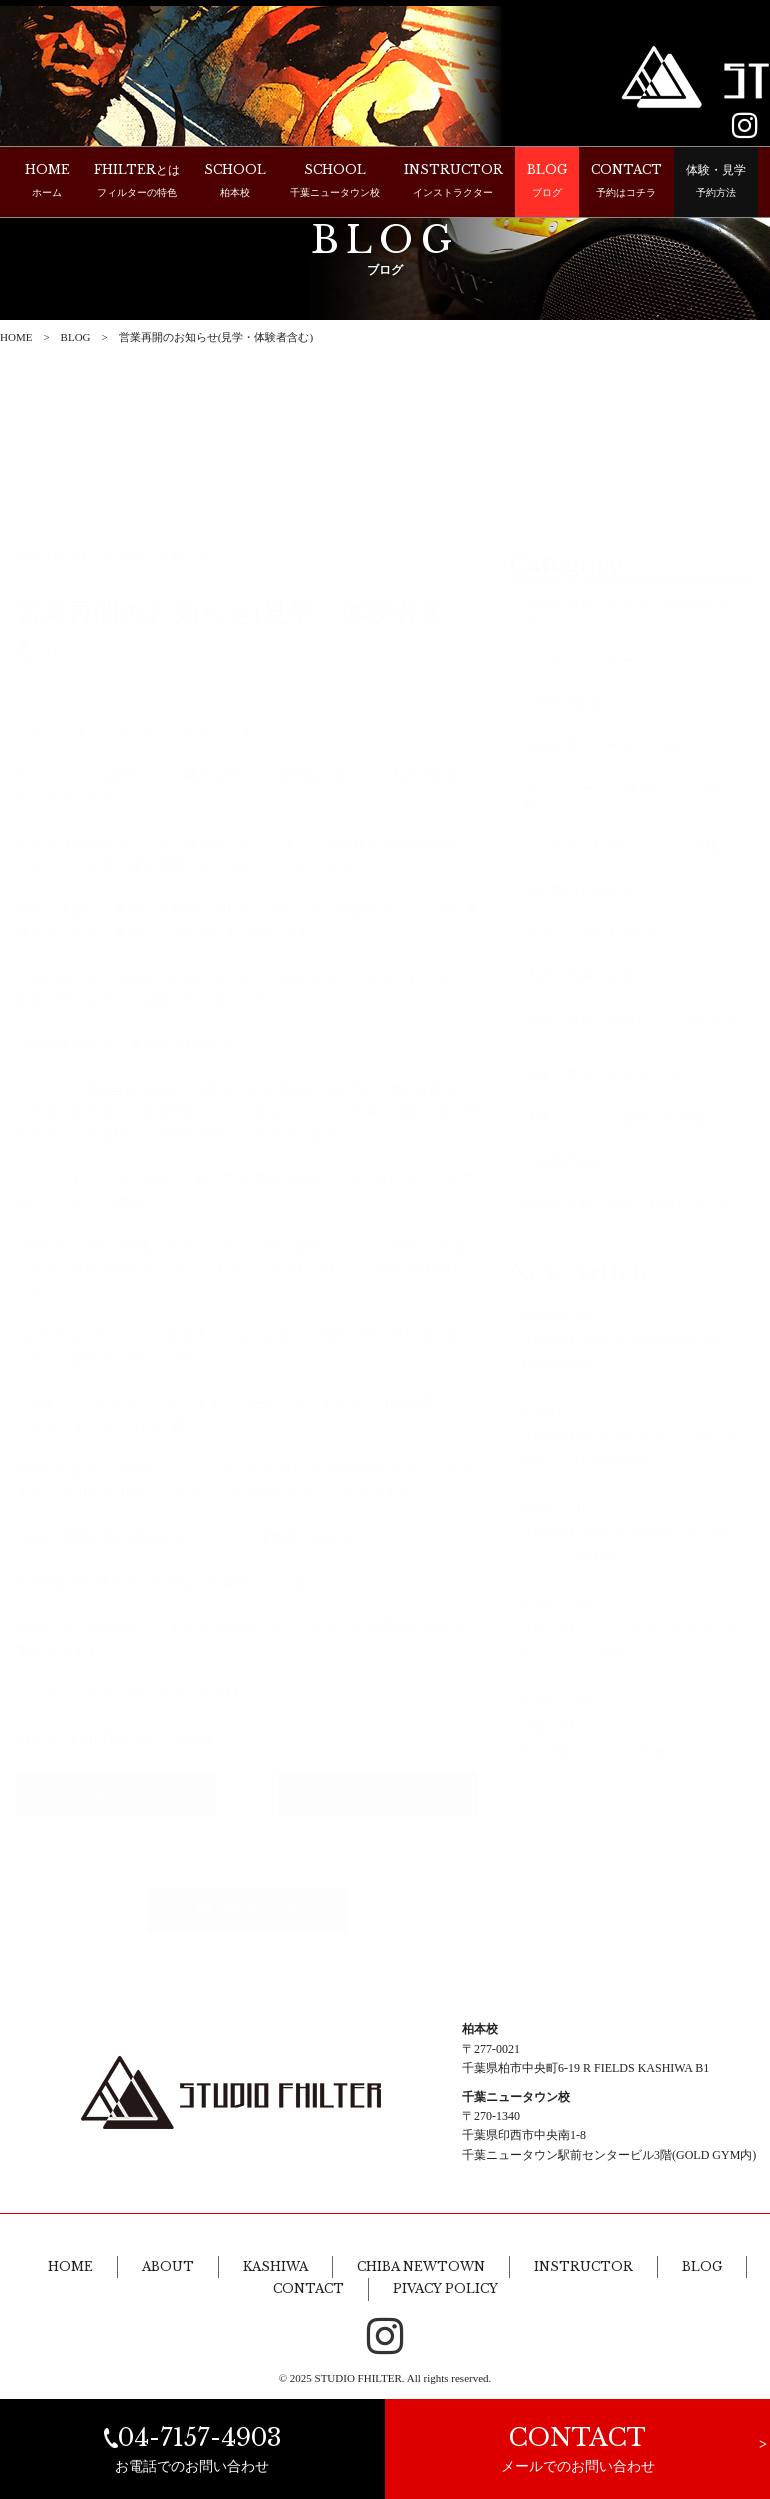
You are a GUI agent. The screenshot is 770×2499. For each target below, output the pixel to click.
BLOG (76, 337)
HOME (16, 337)
